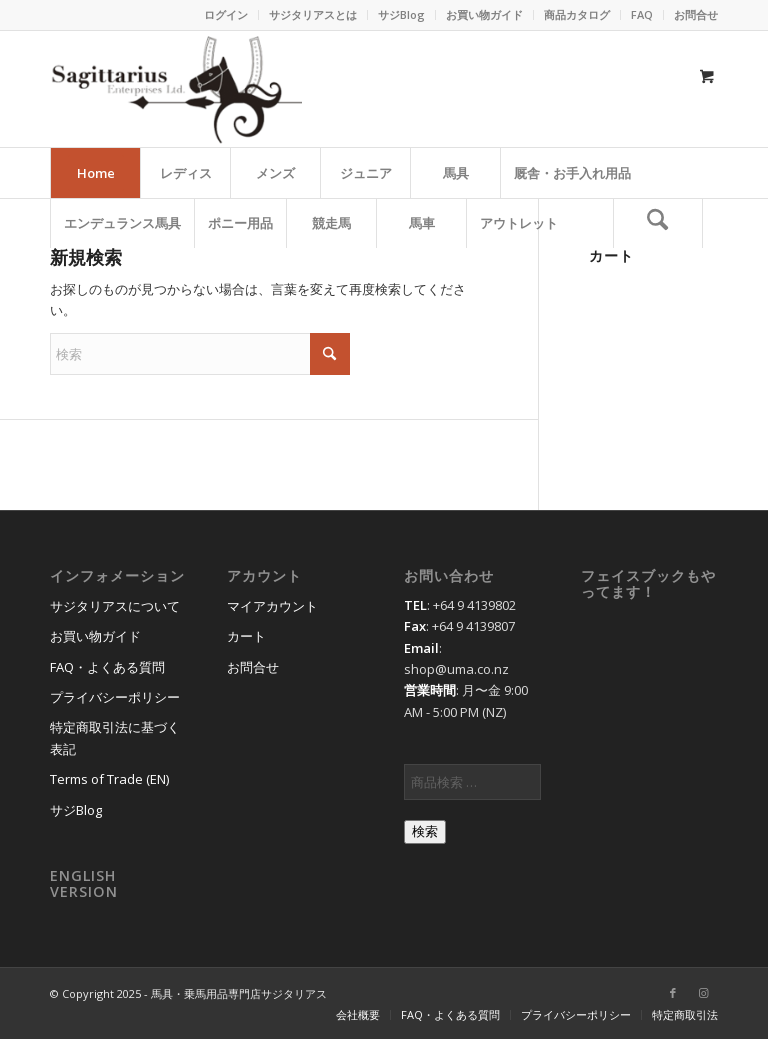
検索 (425, 831)
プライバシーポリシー (115, 697)
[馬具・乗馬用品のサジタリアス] (176, 89)
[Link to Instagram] (703, 993)
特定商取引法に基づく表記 (115, 737)
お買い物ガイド (484, 14)
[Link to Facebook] (673, 993)
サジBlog (401, 14)
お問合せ (696, 14)
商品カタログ (577, 14)
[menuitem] (226, 15)
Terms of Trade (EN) (109, 779)
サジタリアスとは (313, 14)
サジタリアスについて (115, 606)
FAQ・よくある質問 (107, 667)
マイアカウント (272, 606)
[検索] (658, 223)
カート (246, 636)
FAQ (642, 14)
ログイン (226, 14)
